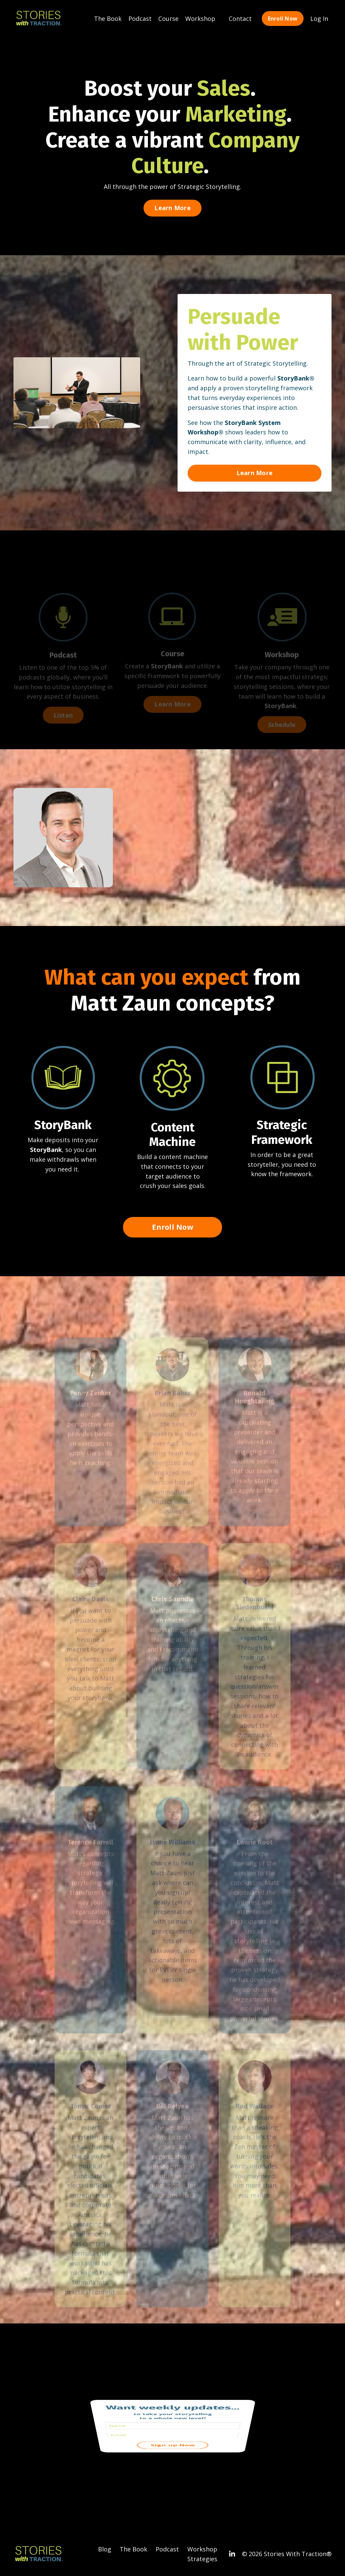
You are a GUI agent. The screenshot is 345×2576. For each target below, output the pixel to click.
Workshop (200, 18)
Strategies (202, 2559)
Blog (104, 2549)
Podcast (140, 18)
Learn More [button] (172, 208)
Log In (319, 18)
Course (168, 18)
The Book (108, 18)
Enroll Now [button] (283, 18)
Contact (240, 18)
